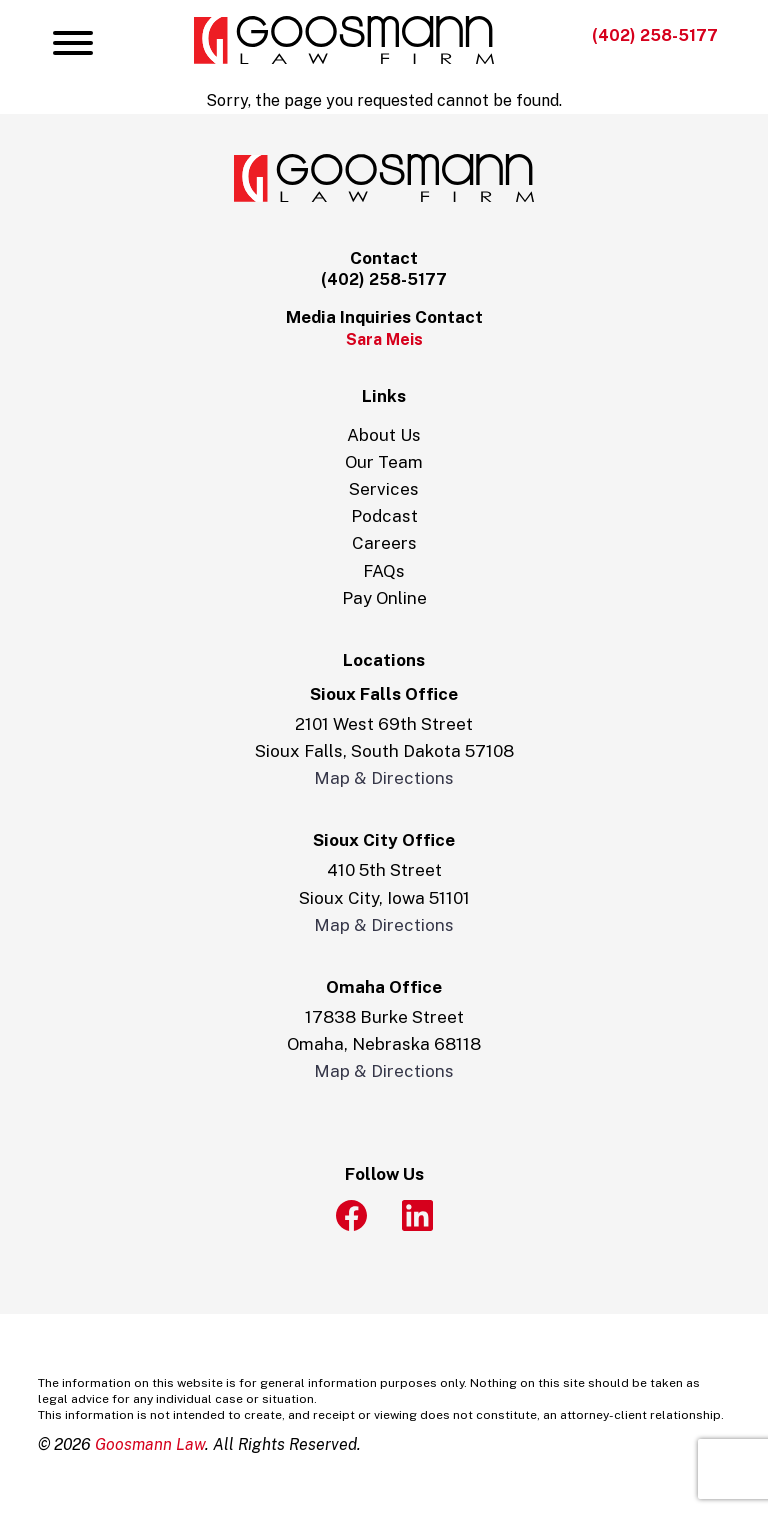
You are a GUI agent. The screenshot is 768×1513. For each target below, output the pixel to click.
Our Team (384, 462)
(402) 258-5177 (655, 35)
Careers (384, 543)
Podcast (384, 516)
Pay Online (384, 598)
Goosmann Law (150, 1444)
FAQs (384, 571)
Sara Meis (384, 339)
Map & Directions (384, 778)
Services (384, 489)
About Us (384, 435)
